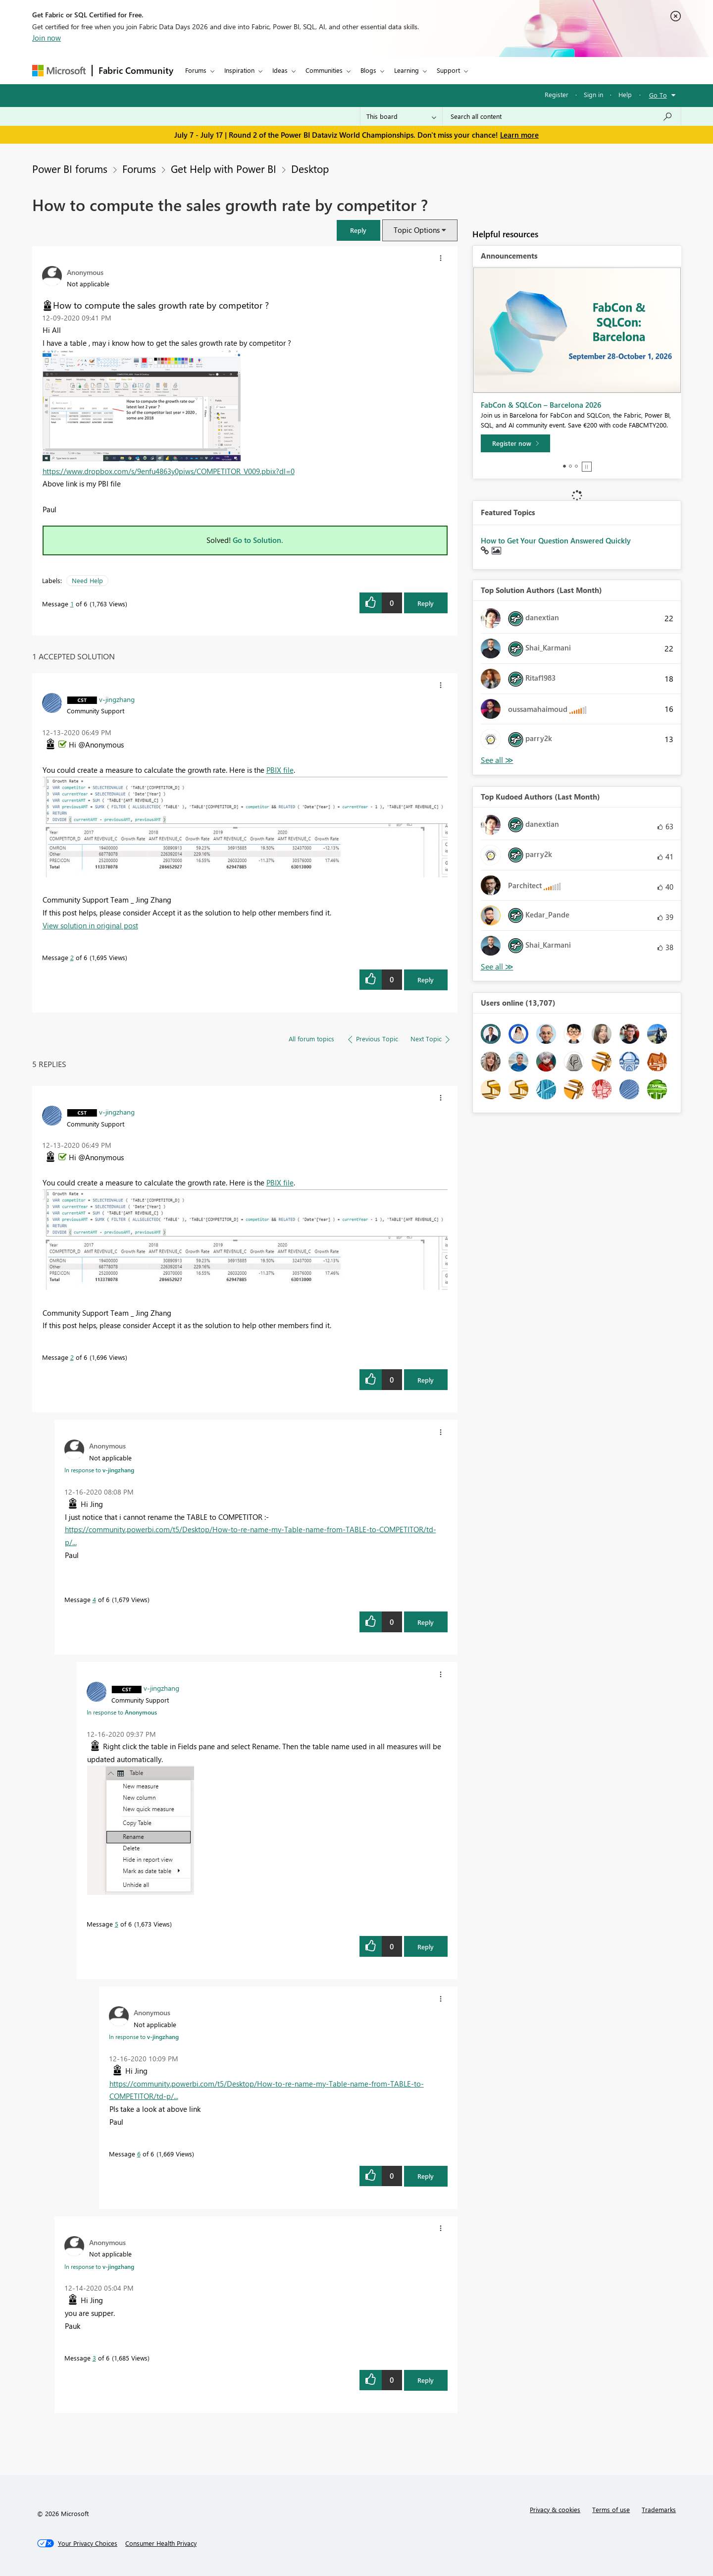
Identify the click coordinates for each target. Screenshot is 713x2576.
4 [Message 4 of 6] (94, 1599)
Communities (324, 70)
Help (625, 94)
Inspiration (239, 70)
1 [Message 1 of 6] (72, 603)
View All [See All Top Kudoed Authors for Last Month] (497, 966)
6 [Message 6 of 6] (139, 2153)
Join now (46, 38)
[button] (358, 230)
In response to (99, 1470)
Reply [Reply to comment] (425, 979)
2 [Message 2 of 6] (72, 957)
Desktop (310, 168)
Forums (195, 70)
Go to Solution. (258, 540)
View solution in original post (90, 925)
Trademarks (659, 2509)
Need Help (87, 580)
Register (556, 94)
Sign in (593, 94)
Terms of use (611, 2509)
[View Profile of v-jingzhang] (117, 699)
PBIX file (280, 770)
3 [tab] (576, 466)
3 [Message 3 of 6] (94, 2358)
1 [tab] (564, 466)
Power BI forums (69, 168)
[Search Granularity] (401, 116)
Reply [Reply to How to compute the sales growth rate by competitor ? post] (425, 603)
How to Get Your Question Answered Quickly (556, 540)
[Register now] (515, 443)
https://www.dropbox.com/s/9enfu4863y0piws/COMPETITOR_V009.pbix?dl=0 (169, 471)
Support (448, 70)
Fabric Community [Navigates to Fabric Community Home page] (136, 70)
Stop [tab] (587, 467)
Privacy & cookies (555, 2509)
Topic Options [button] (417, 230)
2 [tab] (570, 466)
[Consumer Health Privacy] (161, 2543)
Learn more (519, 135)
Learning (406, 70)
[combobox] (561, 116)
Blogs (368, 70)
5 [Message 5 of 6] (116, 1924)
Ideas (280, 70)
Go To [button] (658, 95)
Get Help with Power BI (223, 168)
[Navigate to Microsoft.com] (59, 70)
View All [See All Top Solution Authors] (497, 760)
